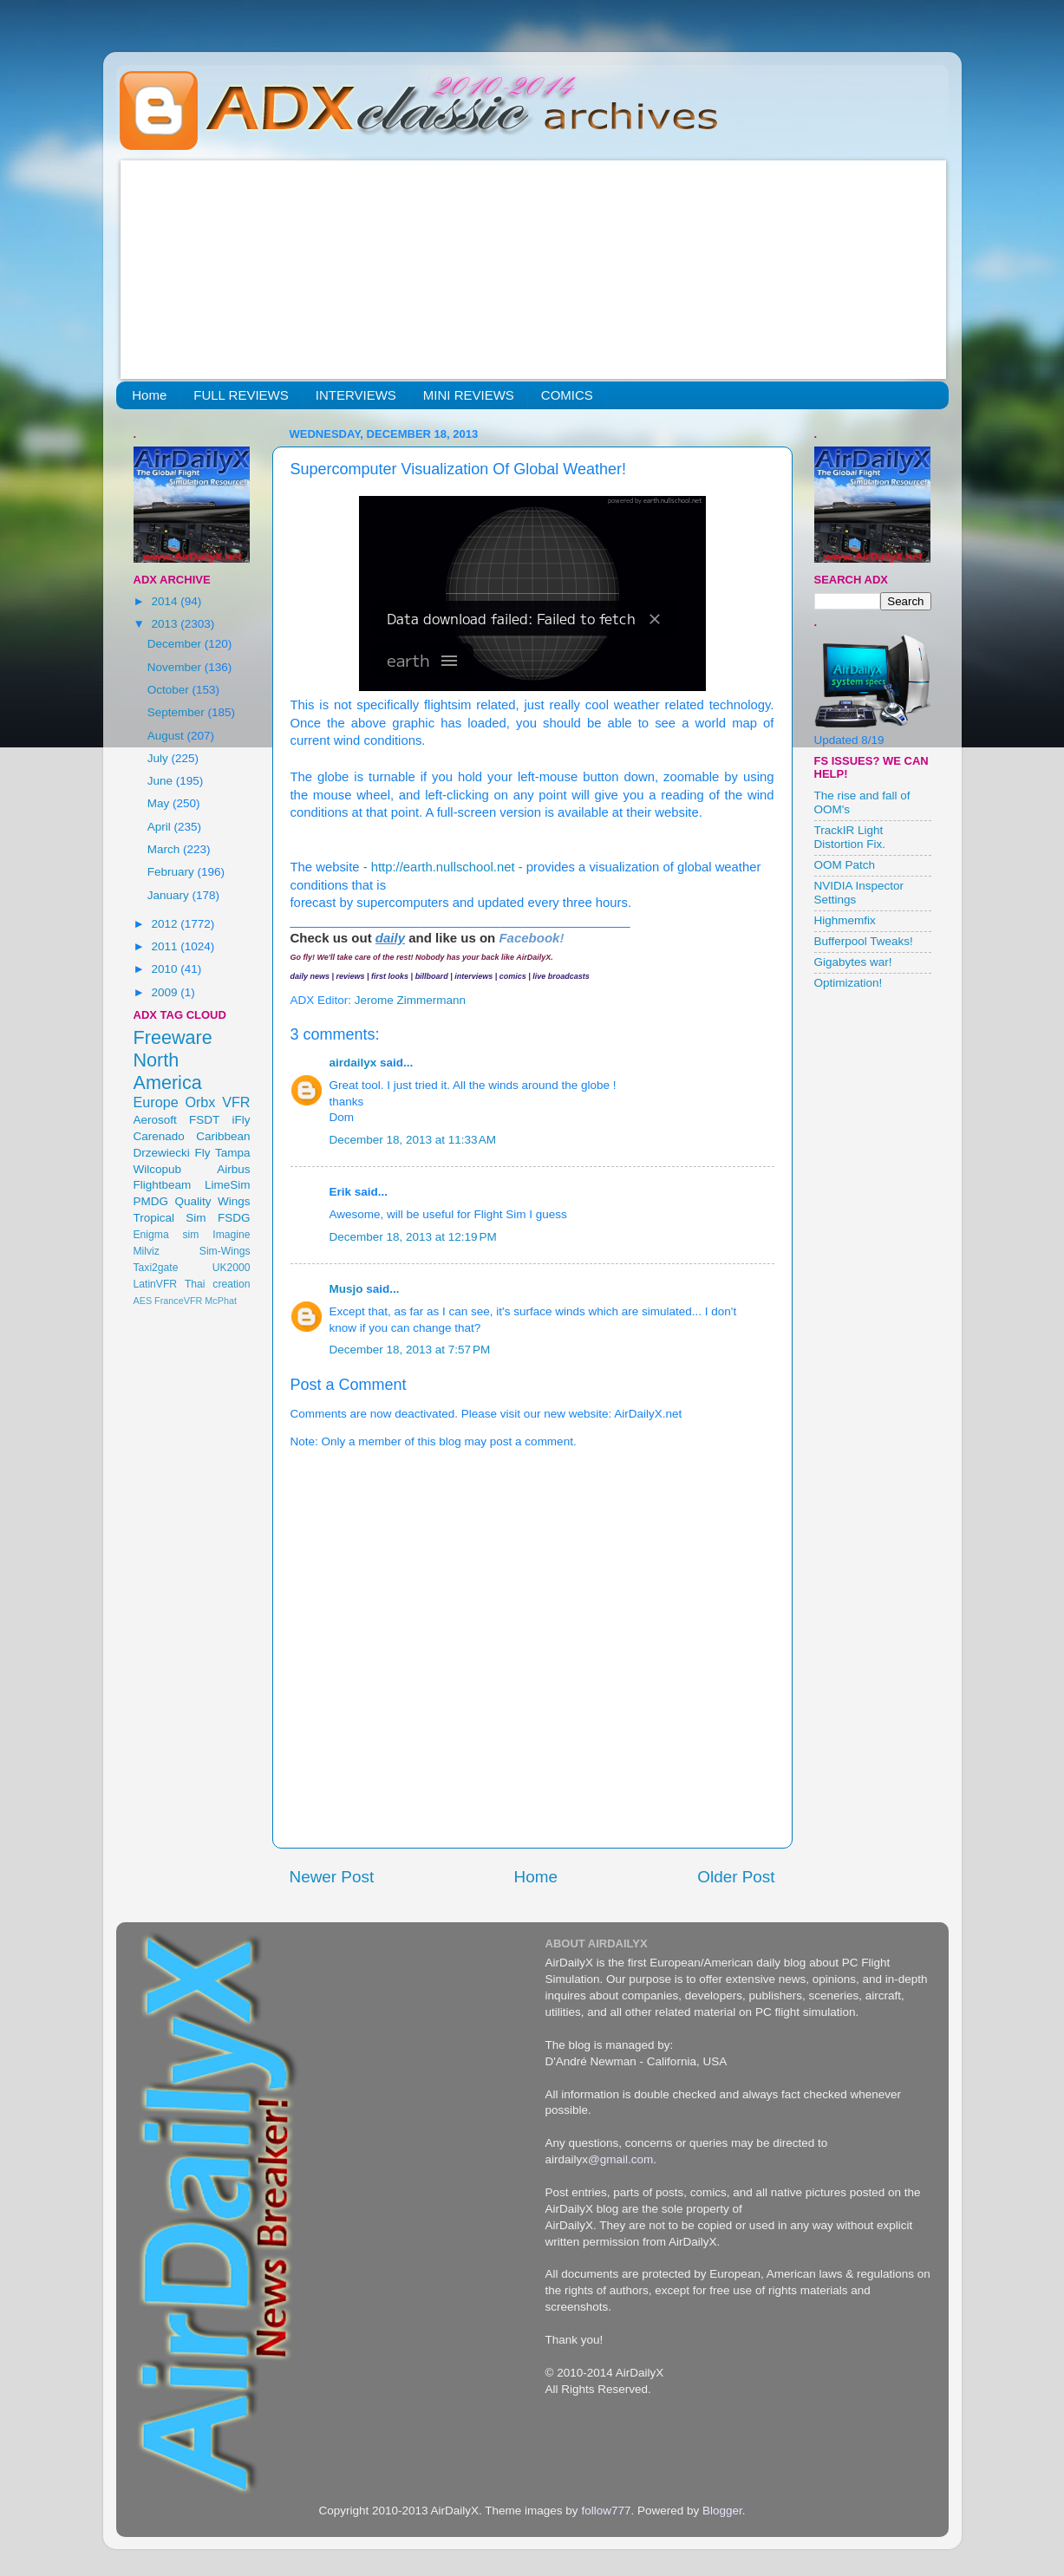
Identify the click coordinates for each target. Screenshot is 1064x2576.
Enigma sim (166, 1235)
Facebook (529, 937)
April (160, 826)
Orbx (200, 1102)
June (161, 780)
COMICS (567, 395)
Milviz (147, 1251)
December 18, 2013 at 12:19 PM (413, 1236)
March (165, 849)
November (176, 667)
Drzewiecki (162, 1152)
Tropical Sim (170, 1217)
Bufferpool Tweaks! (863, 941)
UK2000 (231, 1268)
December (176, 643)
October (170, 689)
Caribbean (223, 1136)
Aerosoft (155, 1119)
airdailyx (353, 1062)
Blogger (722, 2510)
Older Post (735, 1877)
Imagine (231, 1235)
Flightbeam (163, 1184)
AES (143, 1300)
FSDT (204, 1119)
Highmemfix (845, 920)
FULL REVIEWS (240, 395)
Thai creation (218, 1284)
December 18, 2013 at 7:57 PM (410, 1349)
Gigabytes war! (853, 961)
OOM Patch (845, 864)
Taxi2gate (156, 1268)
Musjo (346, 1288)
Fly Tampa (223, 1152)
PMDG (151, 1201)
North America (168, 1071)
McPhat (221, 1300)
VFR (236, 1102)
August (167, 735)
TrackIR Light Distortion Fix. (850, 837)
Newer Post (332, 1877)
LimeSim (228, 1184)
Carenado (159, 1136)
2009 (165, 992)
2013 (165, 623)
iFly (241, 1119)
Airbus (233, 1169)
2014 (165, 601)
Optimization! (848, 982)
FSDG (234, 1217)
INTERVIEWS (356, 395)
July (159, 758)
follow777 (605, 2510)
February (172, 871)
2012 (165, 923)
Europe (156, 1102)
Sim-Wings (225, 1251)
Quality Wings (212, 1201)
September (177, 712)
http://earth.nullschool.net (443, 867)
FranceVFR (178, 1300)
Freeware (173, 1037)
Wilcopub (158, 1169)
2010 (165, 968)
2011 (165, 946)
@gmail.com (620, 2159)
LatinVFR (156, 1284)
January (170, 895)
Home (149, 395)
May (160, 803)
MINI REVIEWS (468, 395)
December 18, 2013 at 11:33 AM (413, 1139)
